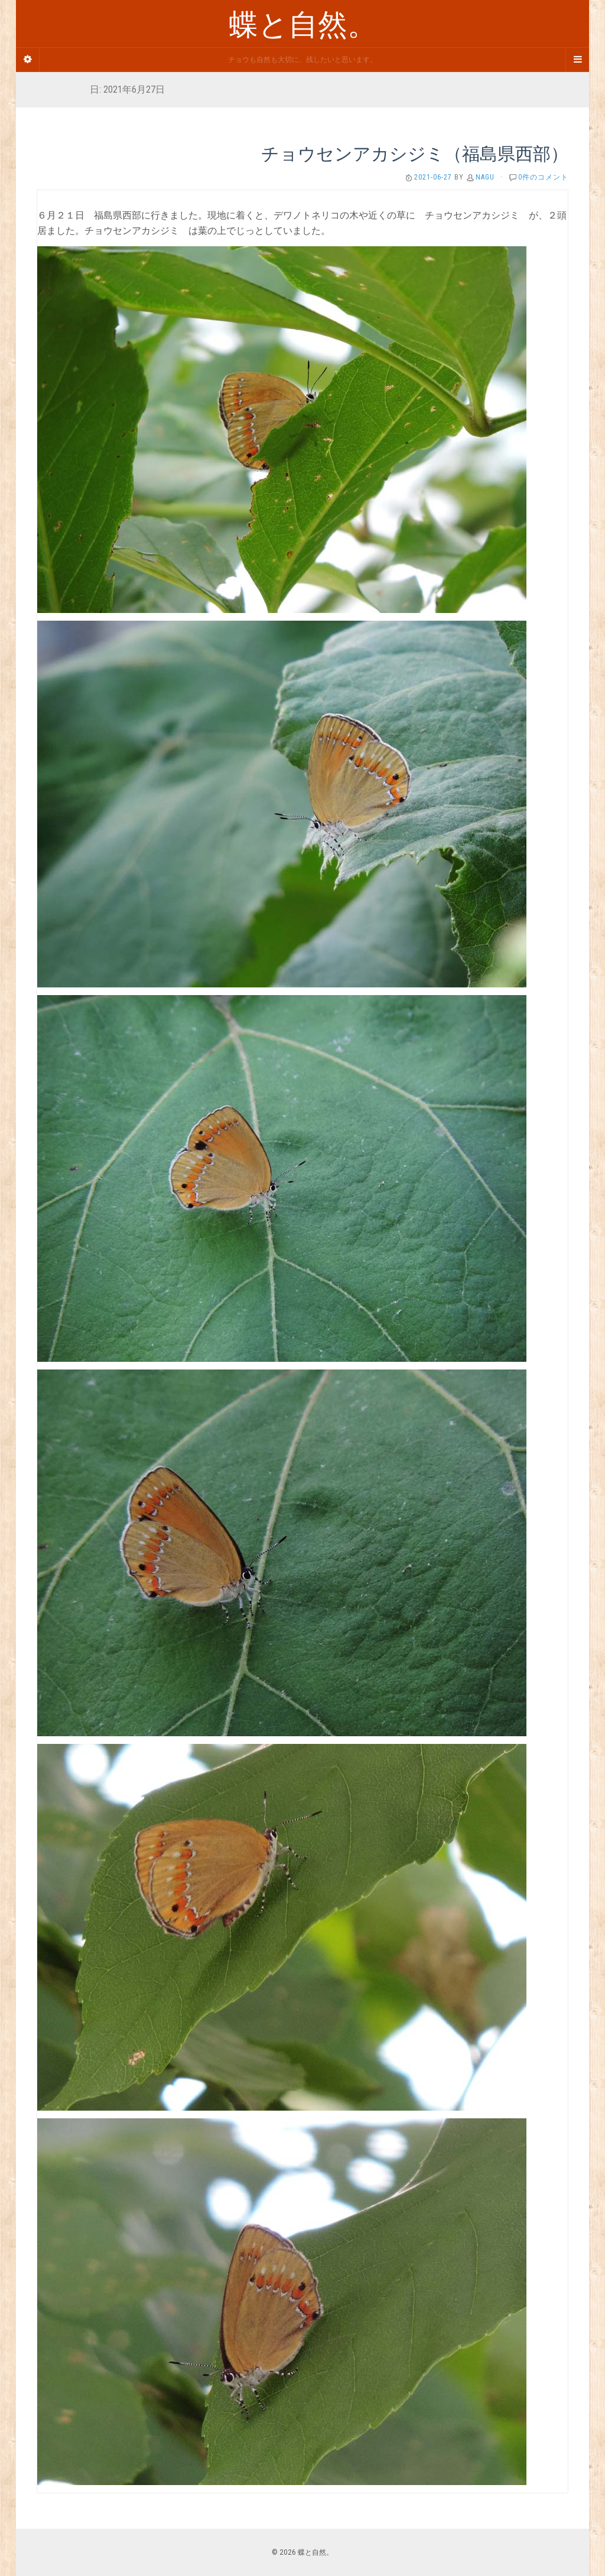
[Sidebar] (28, 59)
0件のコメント (543, 177)
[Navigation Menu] (577, 59)
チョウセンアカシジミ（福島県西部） (414, 153)
